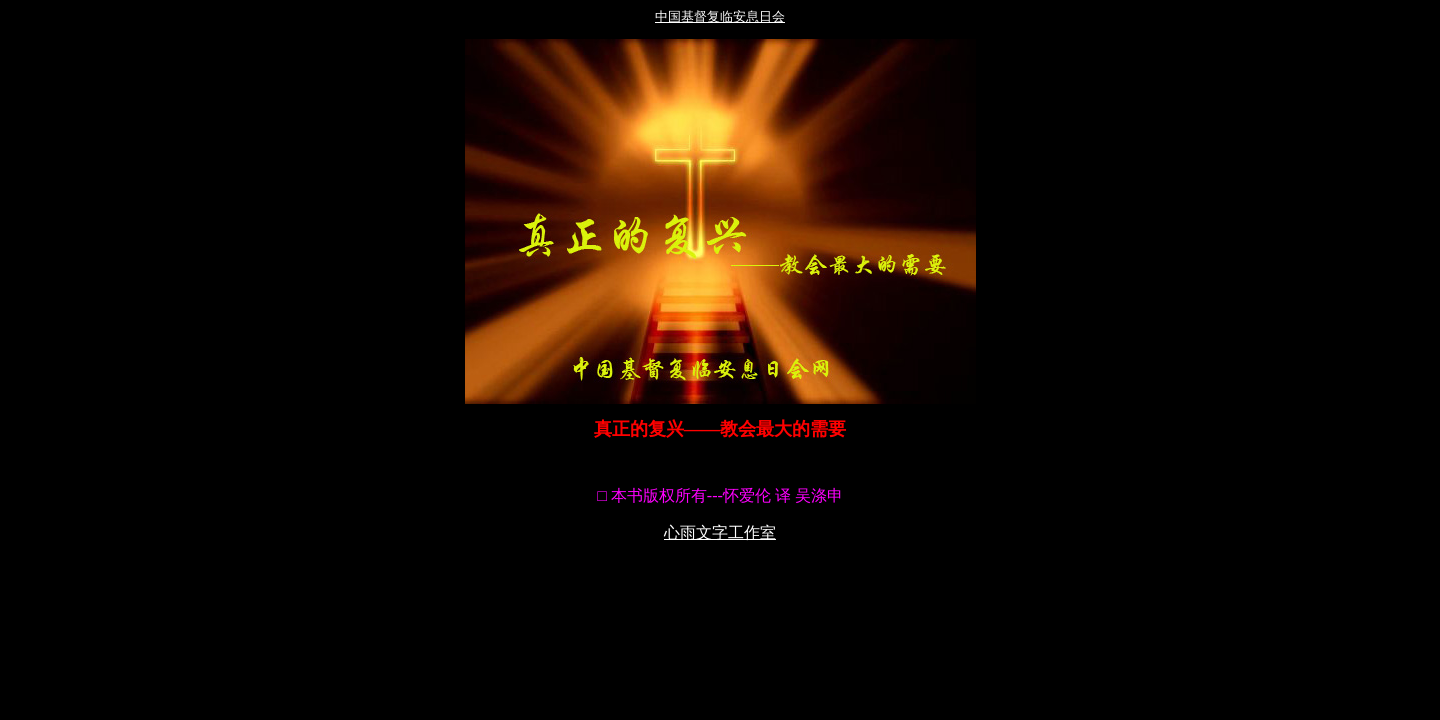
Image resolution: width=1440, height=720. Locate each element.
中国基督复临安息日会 (720, 16)
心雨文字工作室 (720, 532)
